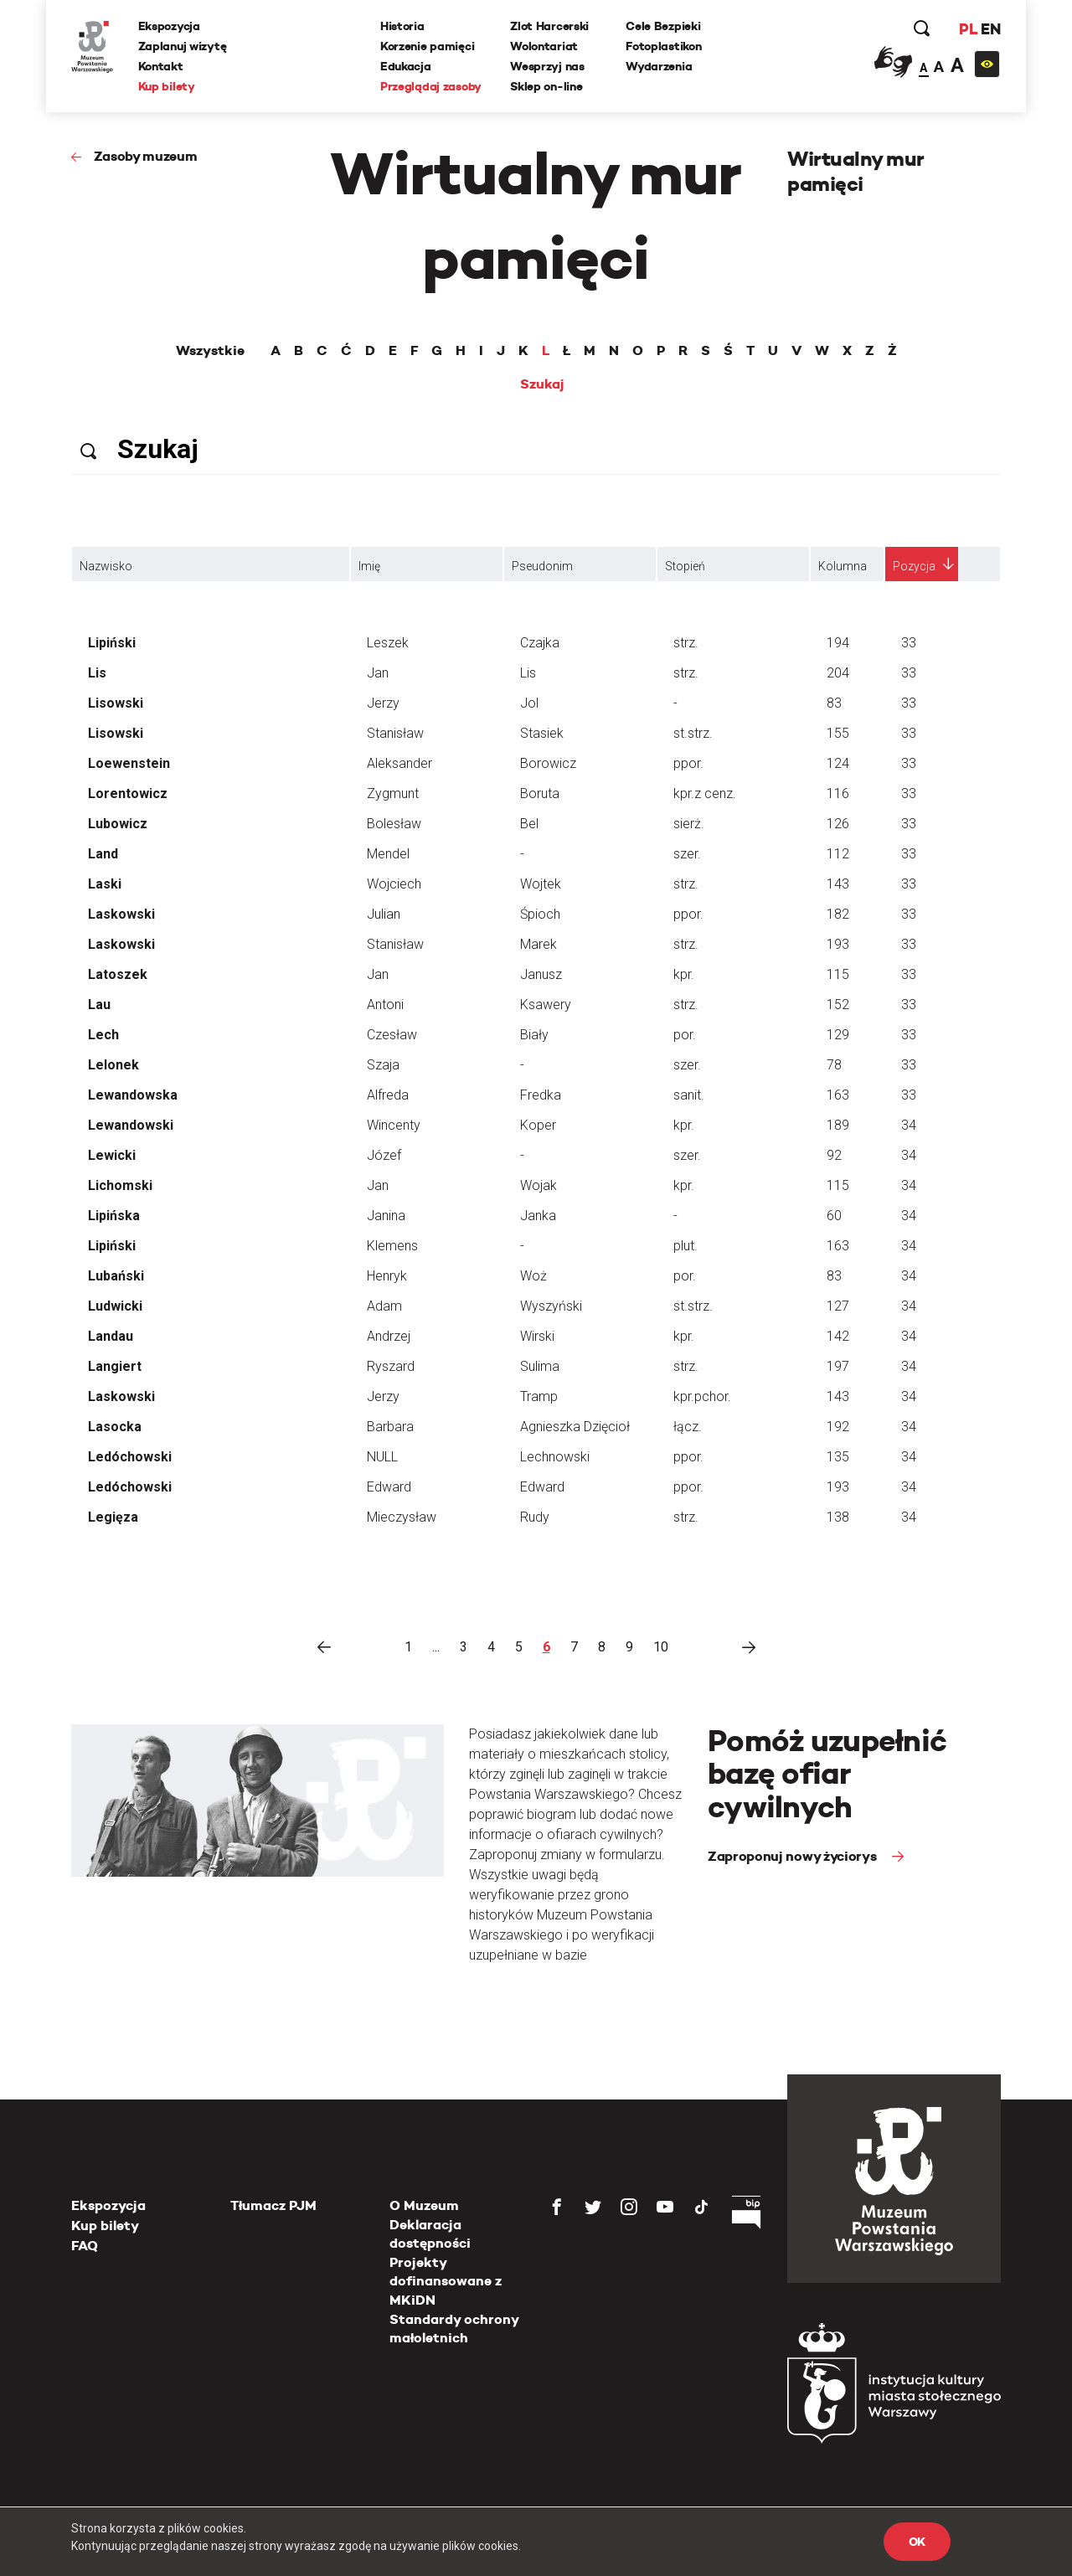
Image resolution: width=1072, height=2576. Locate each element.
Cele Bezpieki (663, 25)
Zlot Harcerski (549, 25)
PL (967, 29)
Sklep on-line (546, 86)
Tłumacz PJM (273, 2205)
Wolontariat (544, 46)
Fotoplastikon (663, 46)
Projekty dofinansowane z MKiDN (445, 2281)
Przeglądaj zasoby (431, 86)
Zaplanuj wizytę (182, 46)
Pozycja (914, 566)
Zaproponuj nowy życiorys (793, 1856)
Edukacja (405, 66)
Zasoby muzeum (146, 156)
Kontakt (160, 66)
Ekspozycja (169, 25)
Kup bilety (166, 86)
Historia (402, 25)
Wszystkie (210, 351)
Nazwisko (106, 566)
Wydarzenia (659, 66)
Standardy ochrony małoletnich (453, 2329)
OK (917, 2541)
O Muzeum (424, 2205)
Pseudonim (542, 566)
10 (660, 1647)
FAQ (84, 2245)
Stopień (685, 566)
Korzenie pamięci (427, 46)
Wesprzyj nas (547, 66)
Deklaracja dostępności (430, 2234)
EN (990, 29)
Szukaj (542, 384)
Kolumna (842, 566)
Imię (369, 566)
